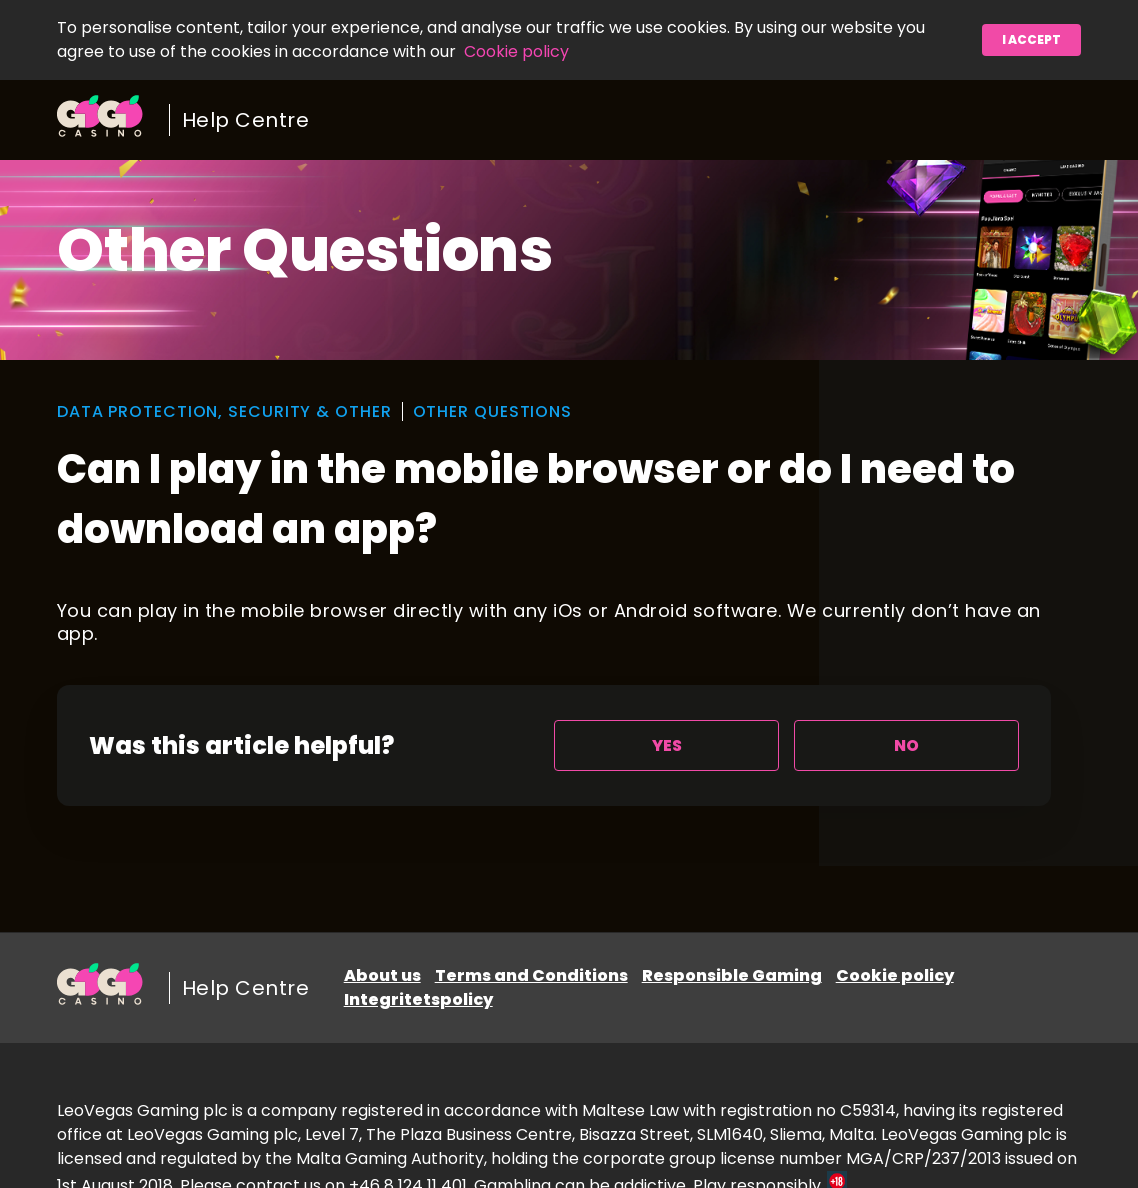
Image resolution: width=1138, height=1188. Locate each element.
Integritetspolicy (418, 999)
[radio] (666, 745)
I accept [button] (1031, 39)
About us (382, 975)
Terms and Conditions (531, 975)
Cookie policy (516, 51)
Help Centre (246, 120)
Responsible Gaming (732, 975)
